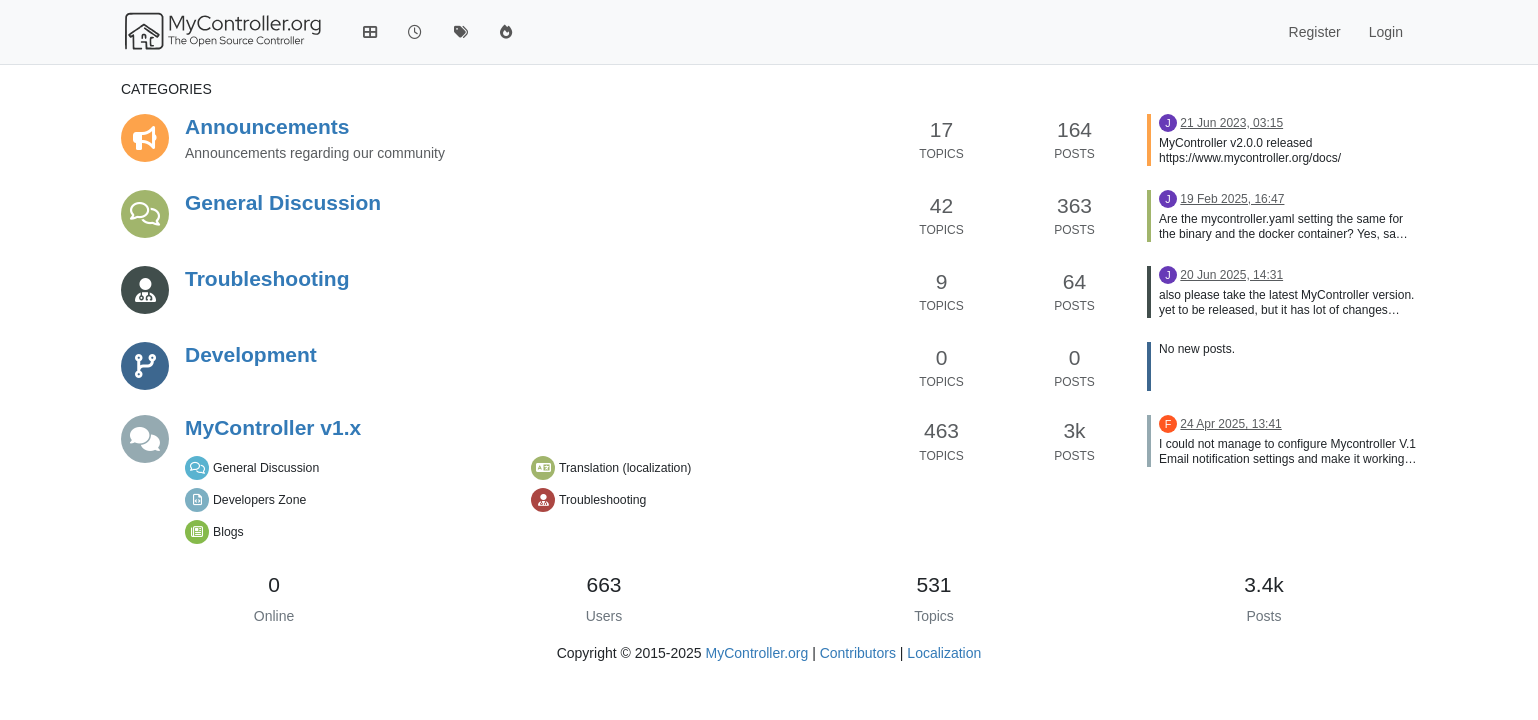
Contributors (858, 653)
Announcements (267, 126)
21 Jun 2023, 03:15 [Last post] (1231, 123)
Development (251, 354)
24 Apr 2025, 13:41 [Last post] (1230, 424)
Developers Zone (259, 500)
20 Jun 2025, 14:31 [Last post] (1231, 275)
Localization (944, 653)
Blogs (228, 532)
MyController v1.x (273, 427)
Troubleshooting (267, 278)
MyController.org (757, 653)
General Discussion (283, 202)
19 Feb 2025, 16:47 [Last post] (1232, 199)
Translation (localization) (625, 468)
